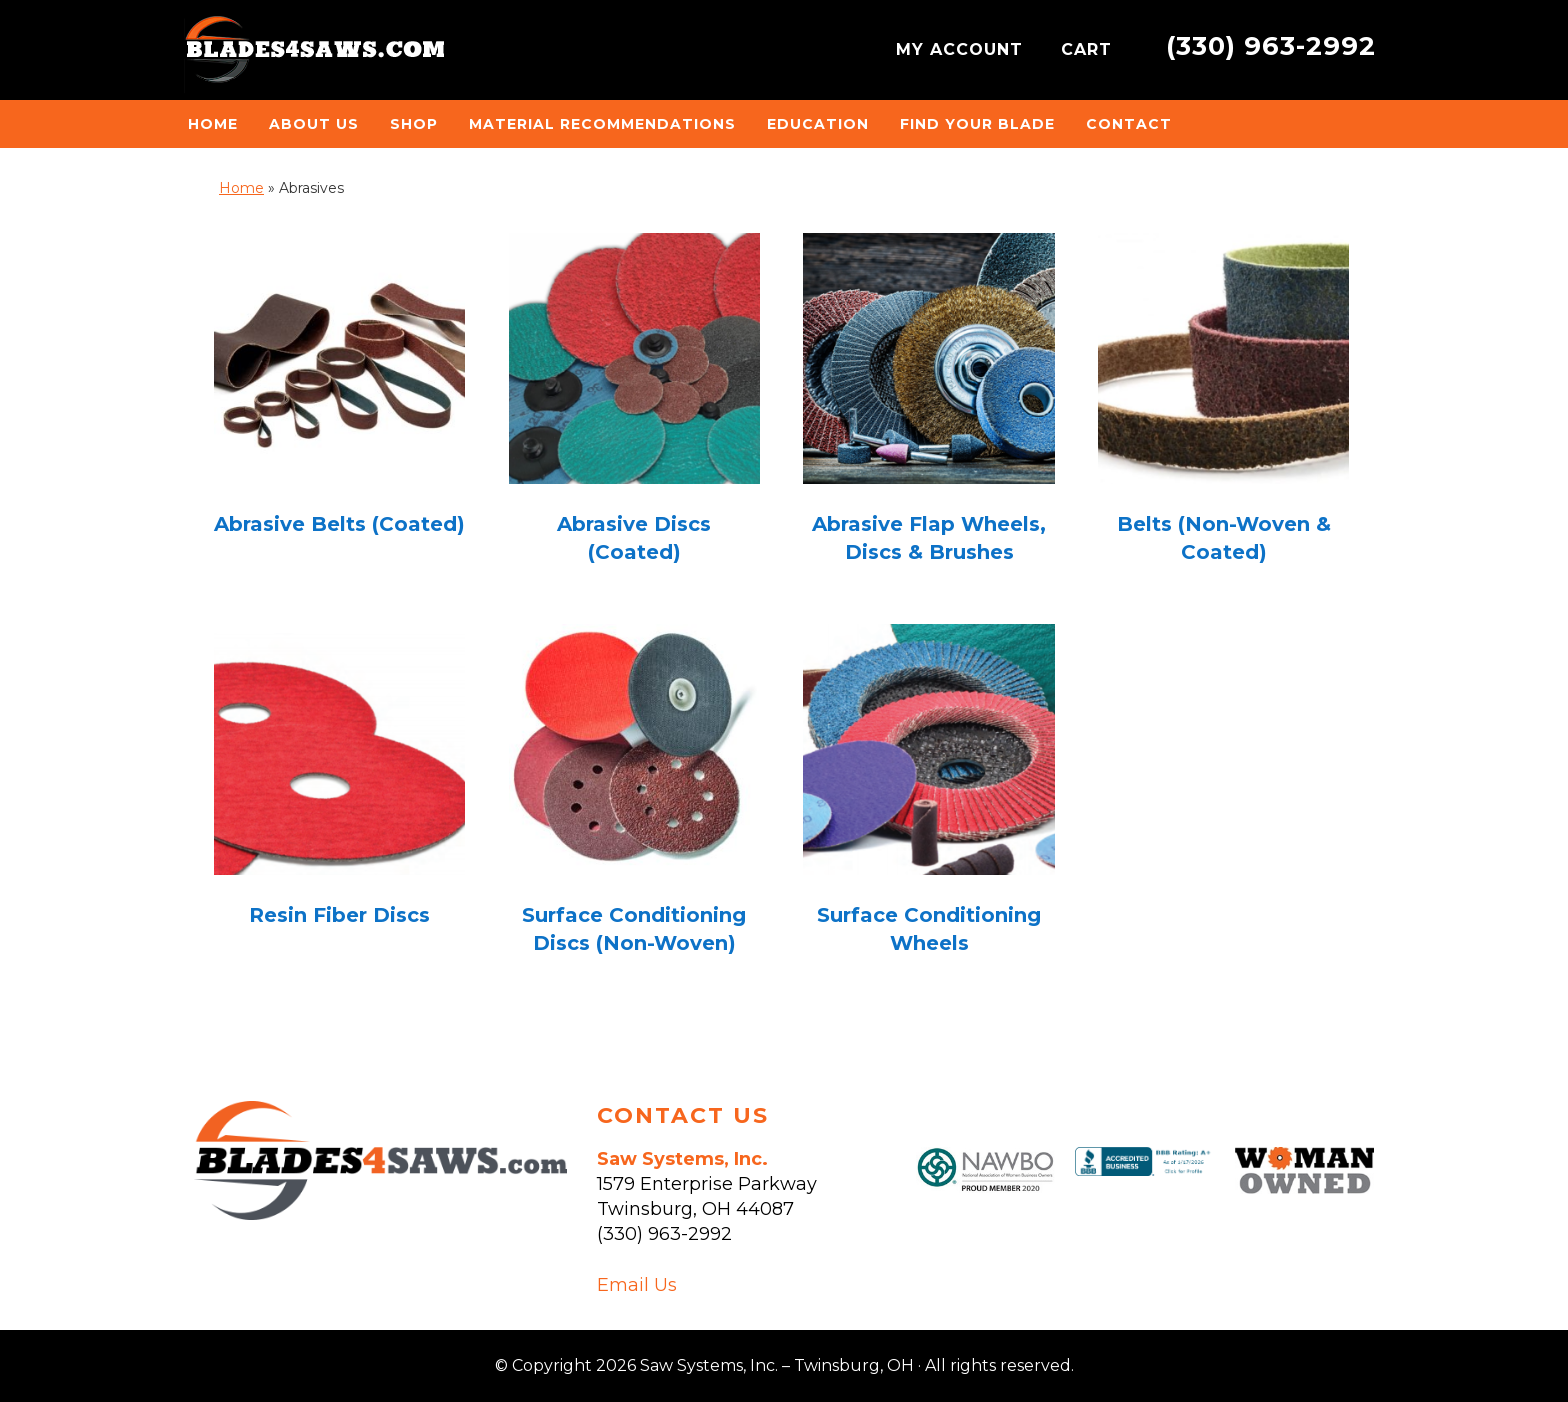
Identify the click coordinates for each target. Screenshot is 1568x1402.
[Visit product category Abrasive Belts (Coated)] (339, 390)
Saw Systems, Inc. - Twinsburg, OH (314, 55)
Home (241, 188)
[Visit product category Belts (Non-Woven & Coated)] (1223, 404)
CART (1089, 49)
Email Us (637, 1285)
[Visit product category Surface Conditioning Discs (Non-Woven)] (634, 795)
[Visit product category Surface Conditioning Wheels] (928, 795)
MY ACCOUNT (962, 49)
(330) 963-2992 (1271, 45)
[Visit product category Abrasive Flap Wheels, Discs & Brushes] (928, 404)
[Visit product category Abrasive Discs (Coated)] (634, 404)
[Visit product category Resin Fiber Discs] (339, 781)
